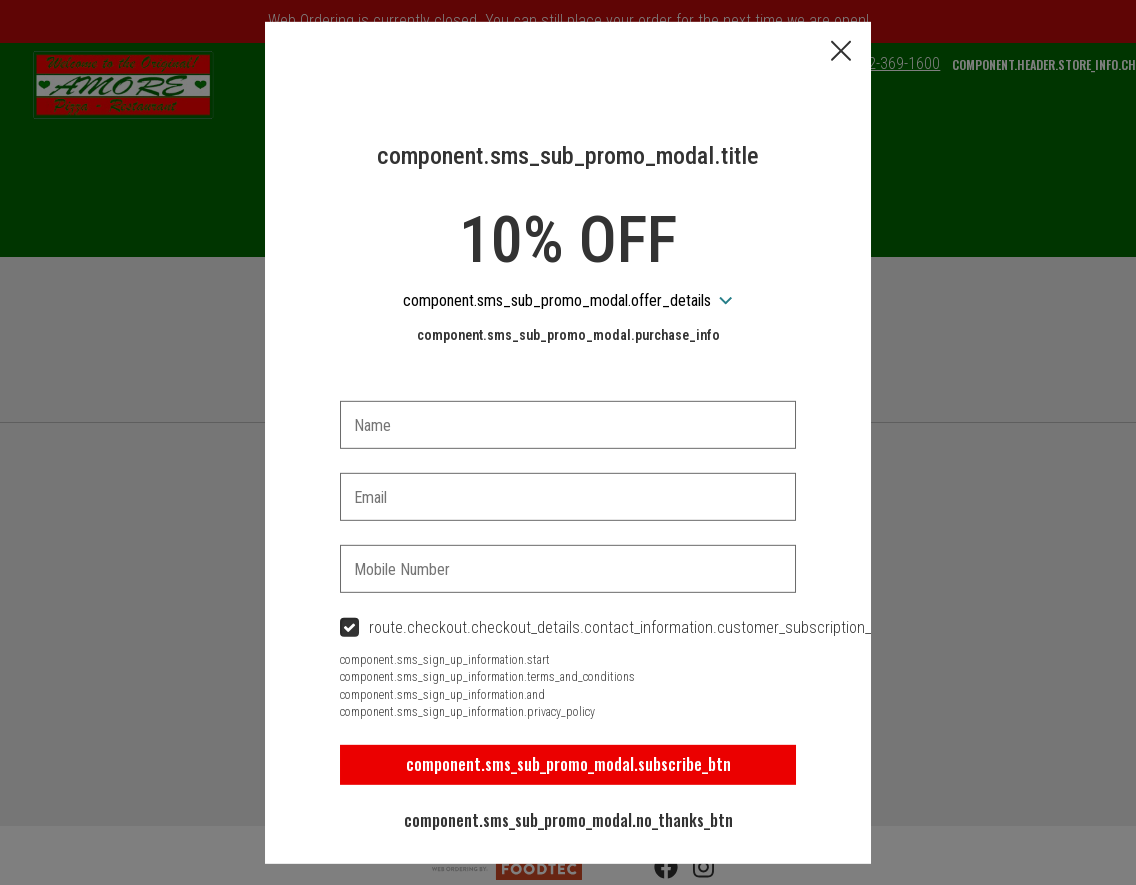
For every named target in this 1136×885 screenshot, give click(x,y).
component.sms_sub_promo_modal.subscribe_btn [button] (568, 764)
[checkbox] (568, 628)
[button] (841, 52)
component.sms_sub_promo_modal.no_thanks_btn (568, 820)
